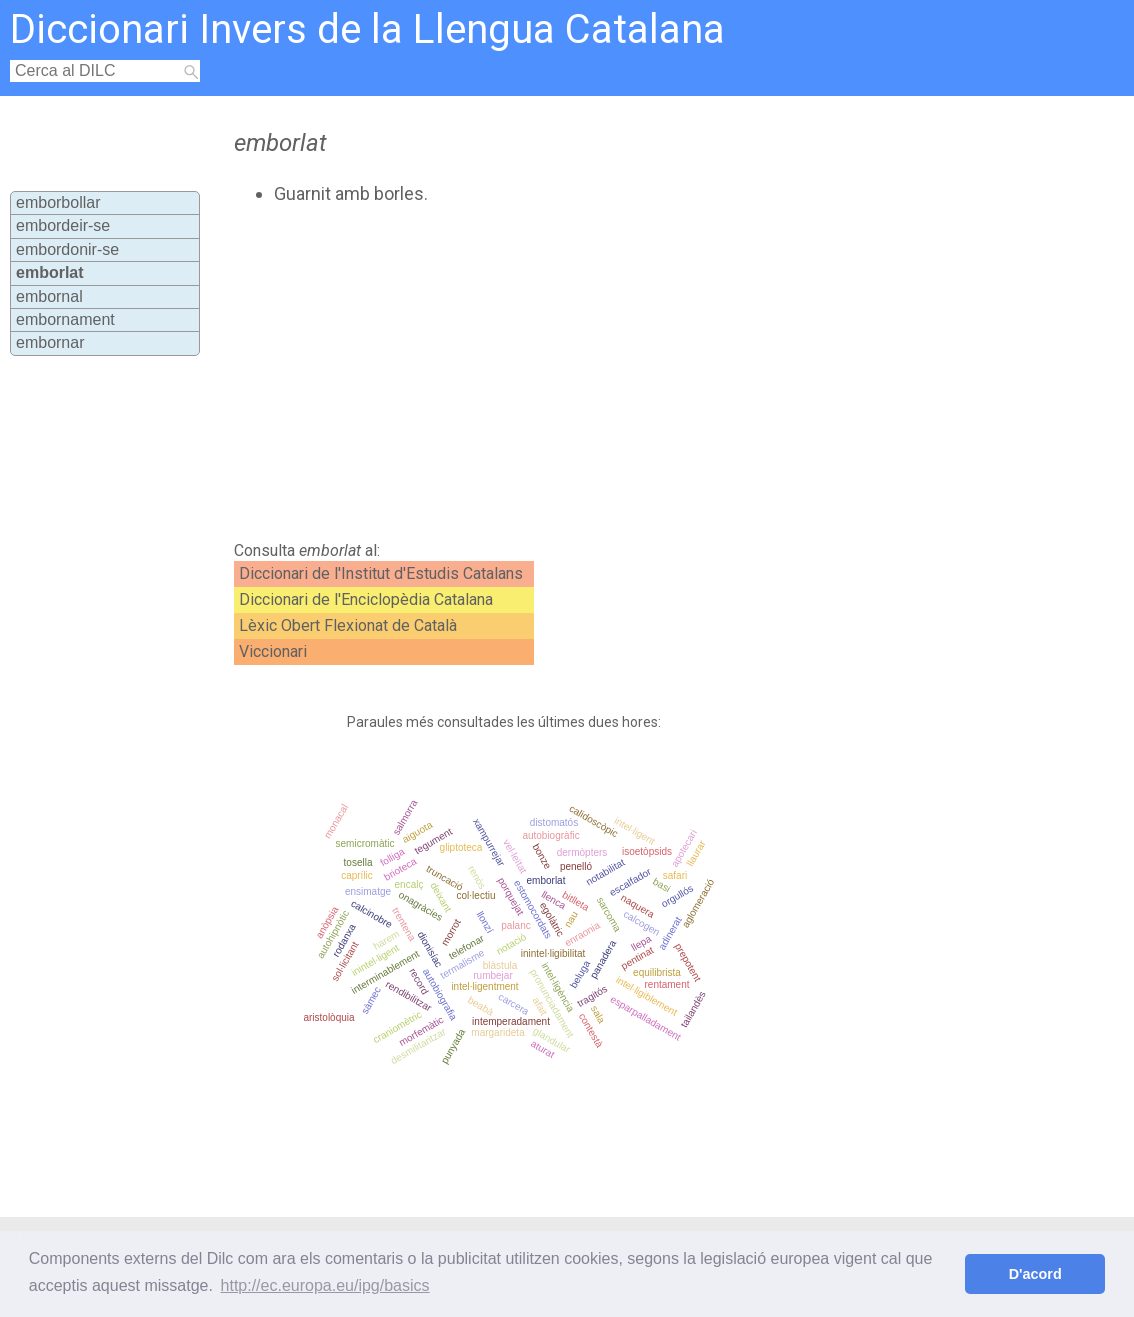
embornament (65, 319)
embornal (49, 296)
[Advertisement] (568, 373)
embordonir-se (67, 249)
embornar (50, 342)
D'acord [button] (1035, 1274)
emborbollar (58, 202)
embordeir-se (63, 225)
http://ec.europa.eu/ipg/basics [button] (325, 1285)
